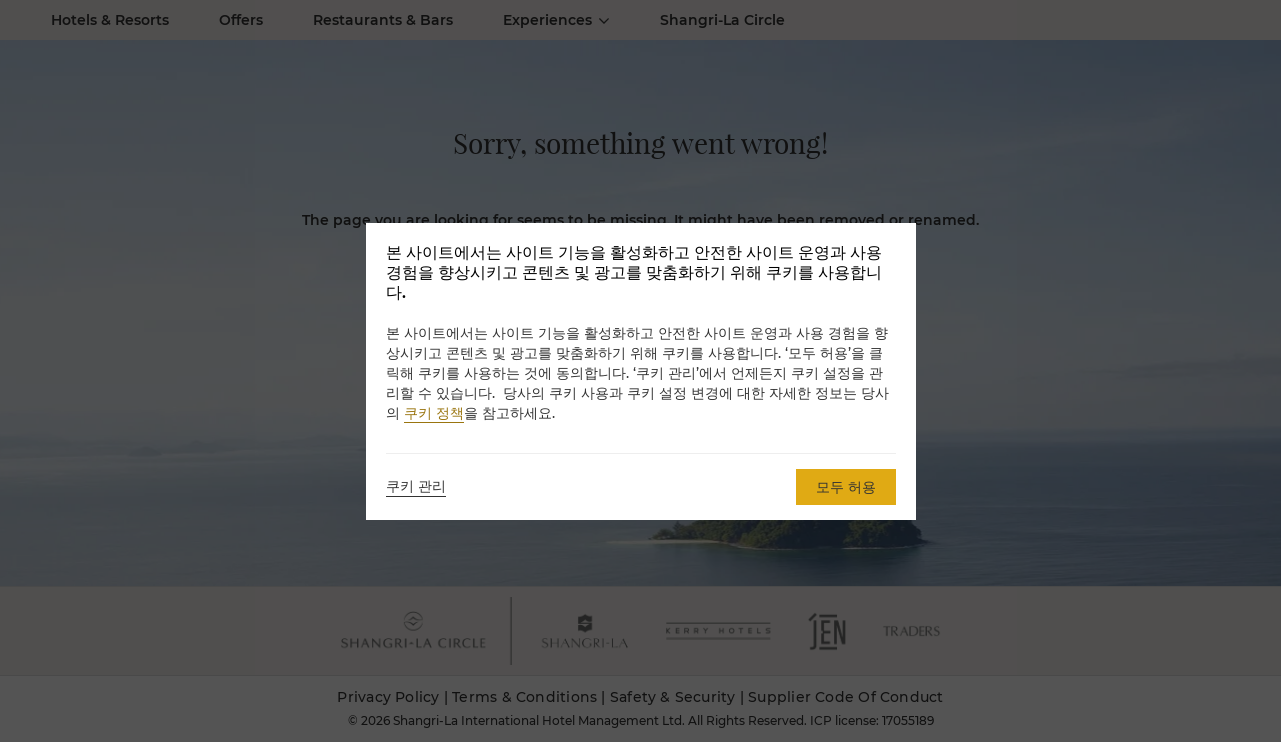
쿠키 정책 (434, 413)
